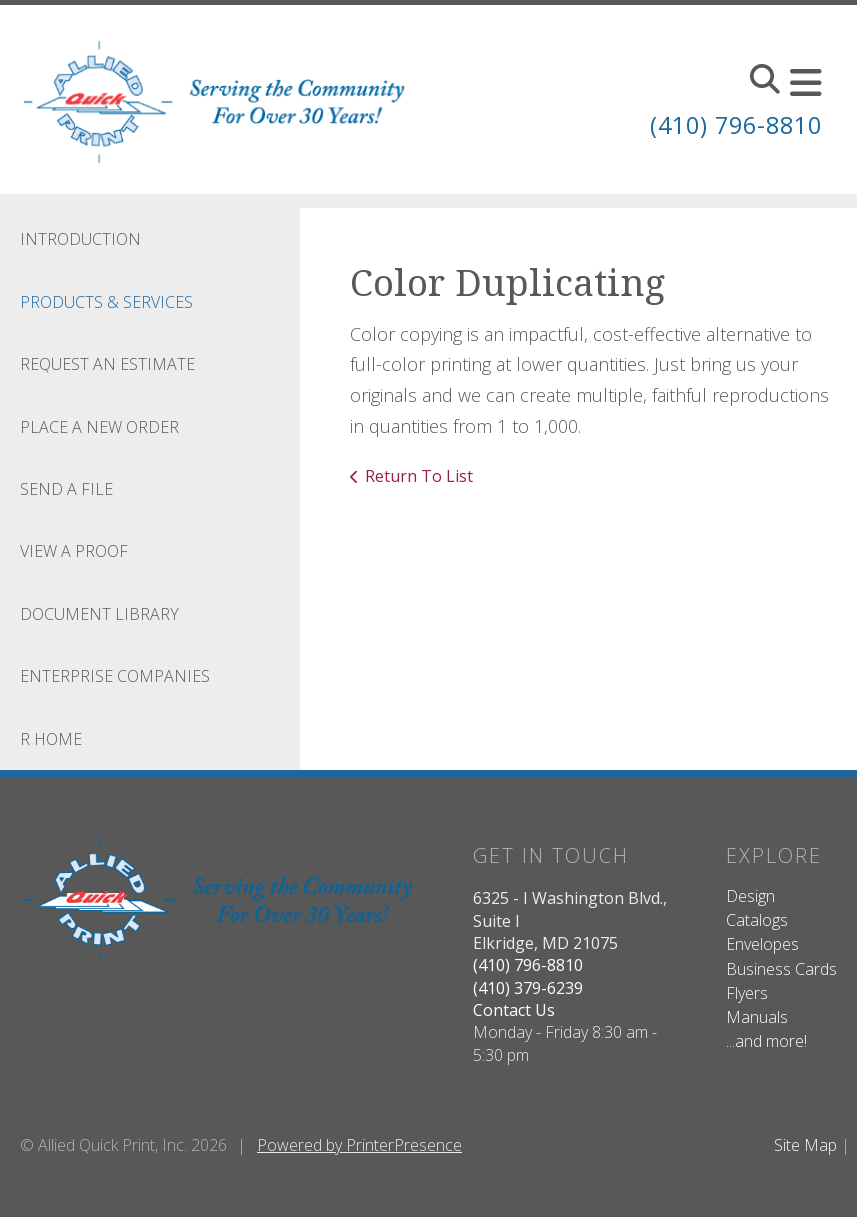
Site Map (805, 1145)
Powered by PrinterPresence (359, 1145)
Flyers (747, 993)
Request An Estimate (107, 364)
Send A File (66, 489)
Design (750, 896)
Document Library (99, 614)
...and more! (766, 1041)
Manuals (757, 1017)
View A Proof (74, 551)
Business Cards (781, 969)
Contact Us (514, 1010)
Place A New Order (99, 427)
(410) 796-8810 (731, 124)
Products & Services (106, 302)
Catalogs (757, 920)
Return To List (419, 476)
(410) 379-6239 (528, 988)
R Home (51, 739)
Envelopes (762, 944)
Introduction (80, 239)
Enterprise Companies (115, 676)
